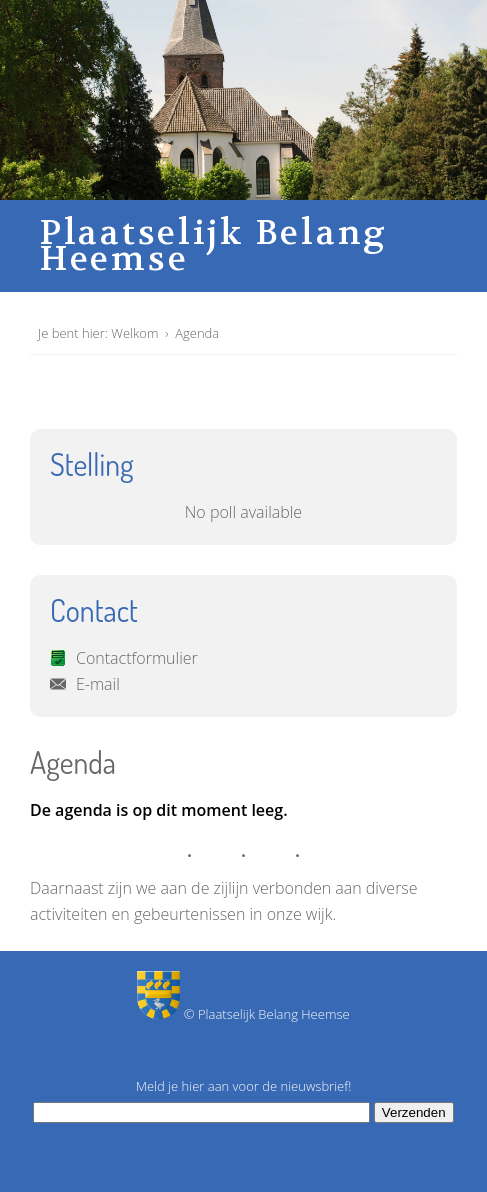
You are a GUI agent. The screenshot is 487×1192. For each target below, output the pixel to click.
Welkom (134, 333)
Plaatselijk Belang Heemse (214, 246)
